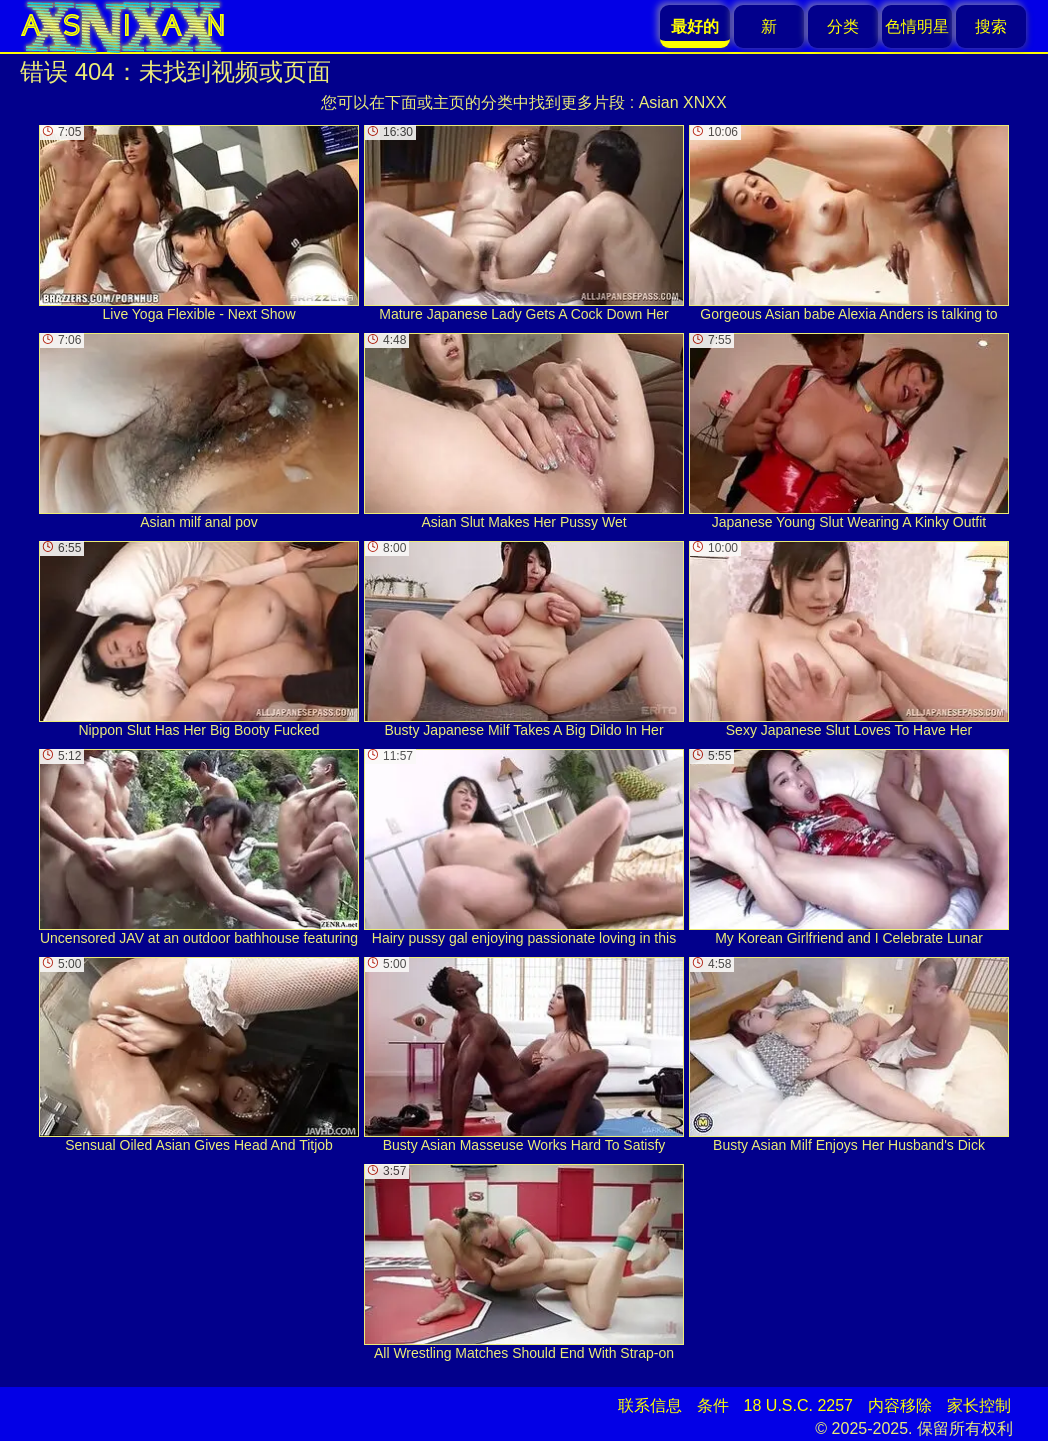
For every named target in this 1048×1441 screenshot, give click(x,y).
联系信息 (650, 1405)
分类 (843, 26)
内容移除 (900, 1405)
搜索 (991, 26)
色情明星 (917, 26)
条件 (713, 1405)
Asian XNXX (683, 102)
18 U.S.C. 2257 (798, 1405)
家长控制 (979, 1405)
